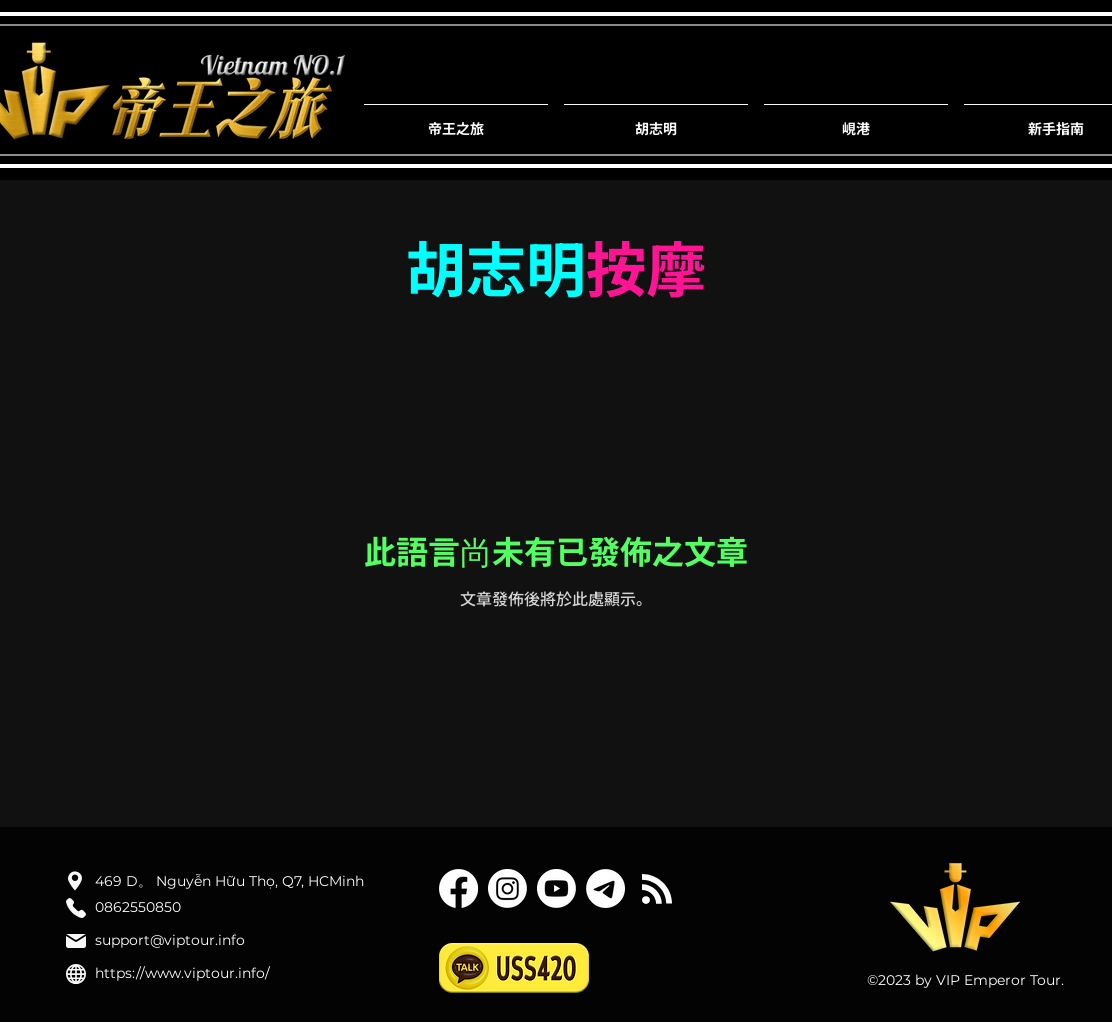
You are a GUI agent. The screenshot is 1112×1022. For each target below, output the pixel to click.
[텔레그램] (605, 888)
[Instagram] (507, 888)
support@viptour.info (170, 940)
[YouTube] (556, 888)
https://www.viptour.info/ (182, 973)
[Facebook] (458, 888)
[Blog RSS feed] (657, 890)
